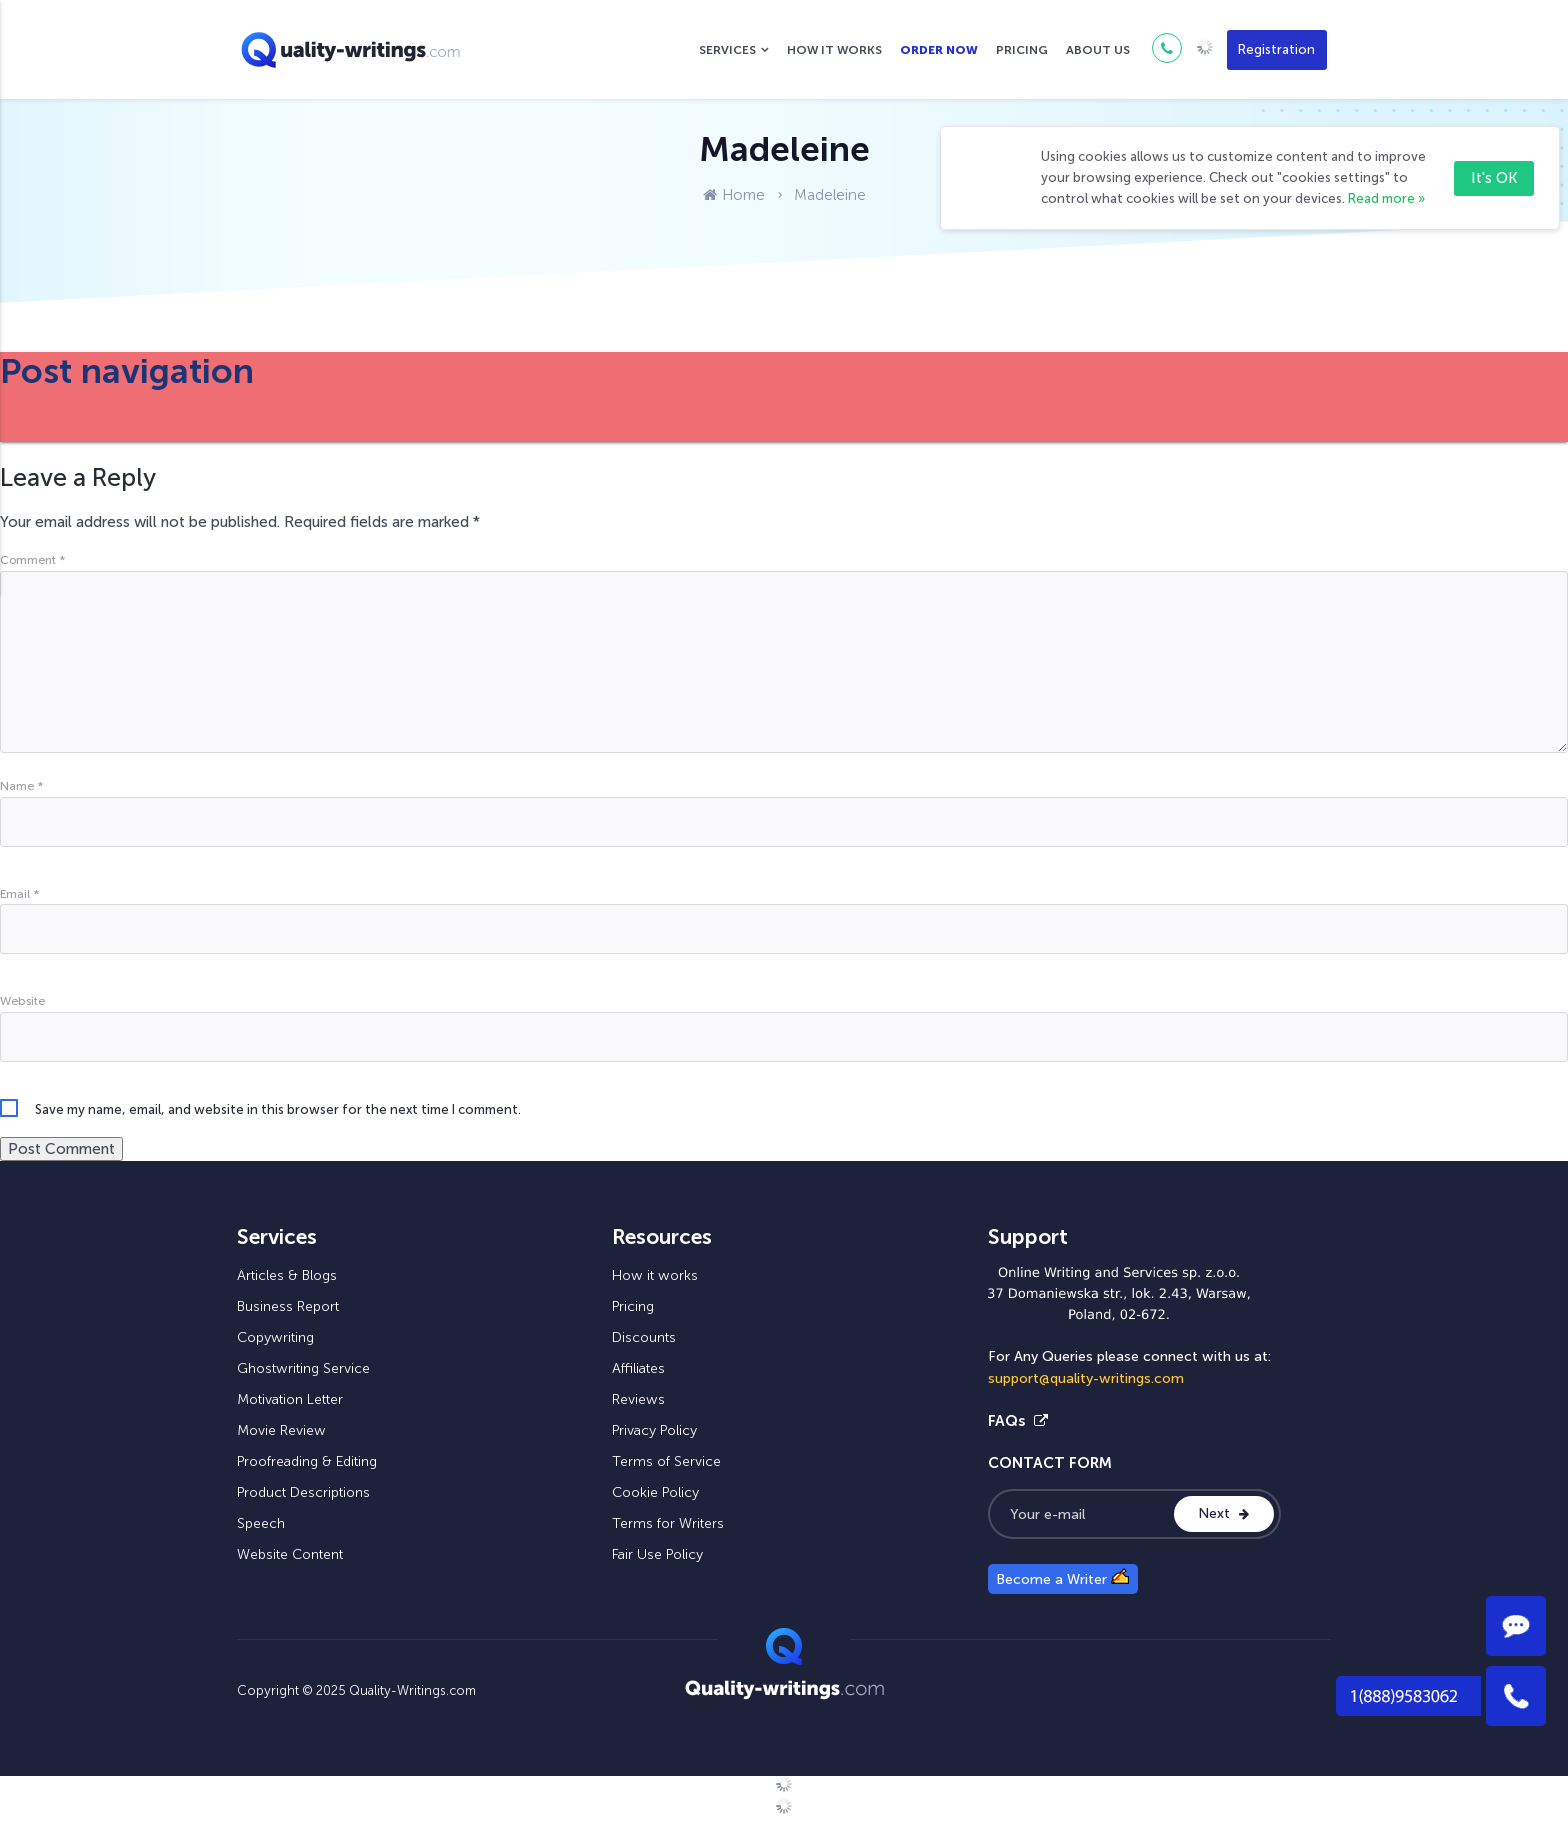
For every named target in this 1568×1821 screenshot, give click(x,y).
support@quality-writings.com (1086, 1378)
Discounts (644, 1337)
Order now (939, 50)
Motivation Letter (290, 1399)
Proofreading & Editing (307, 1461)
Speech (261, 1523)
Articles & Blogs (287, 1275)
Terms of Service (666, 1461)
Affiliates (638, 1368)
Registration (1276, 49)
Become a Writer (1062, 1578)
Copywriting (275, 1337)
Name (21, 786)
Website (22, 1001)
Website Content (290, 1554)
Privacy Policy (654, 1430)
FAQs (1018, 1421)
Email (19, 894)
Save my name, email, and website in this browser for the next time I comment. (278, 1109)
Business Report (288, 1306)
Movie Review (281, 1430)
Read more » (1386, 198)
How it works (834, 50)
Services (727, 50)
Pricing (1022, 50)
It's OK (1494, 178)
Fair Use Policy (657, 1554)
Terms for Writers (668, 1523)
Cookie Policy (655, 1492)
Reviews (638, 1399)
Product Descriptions (303, 1492)
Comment (32, 560)
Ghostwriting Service (303, 1368)
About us (1098, 50)
